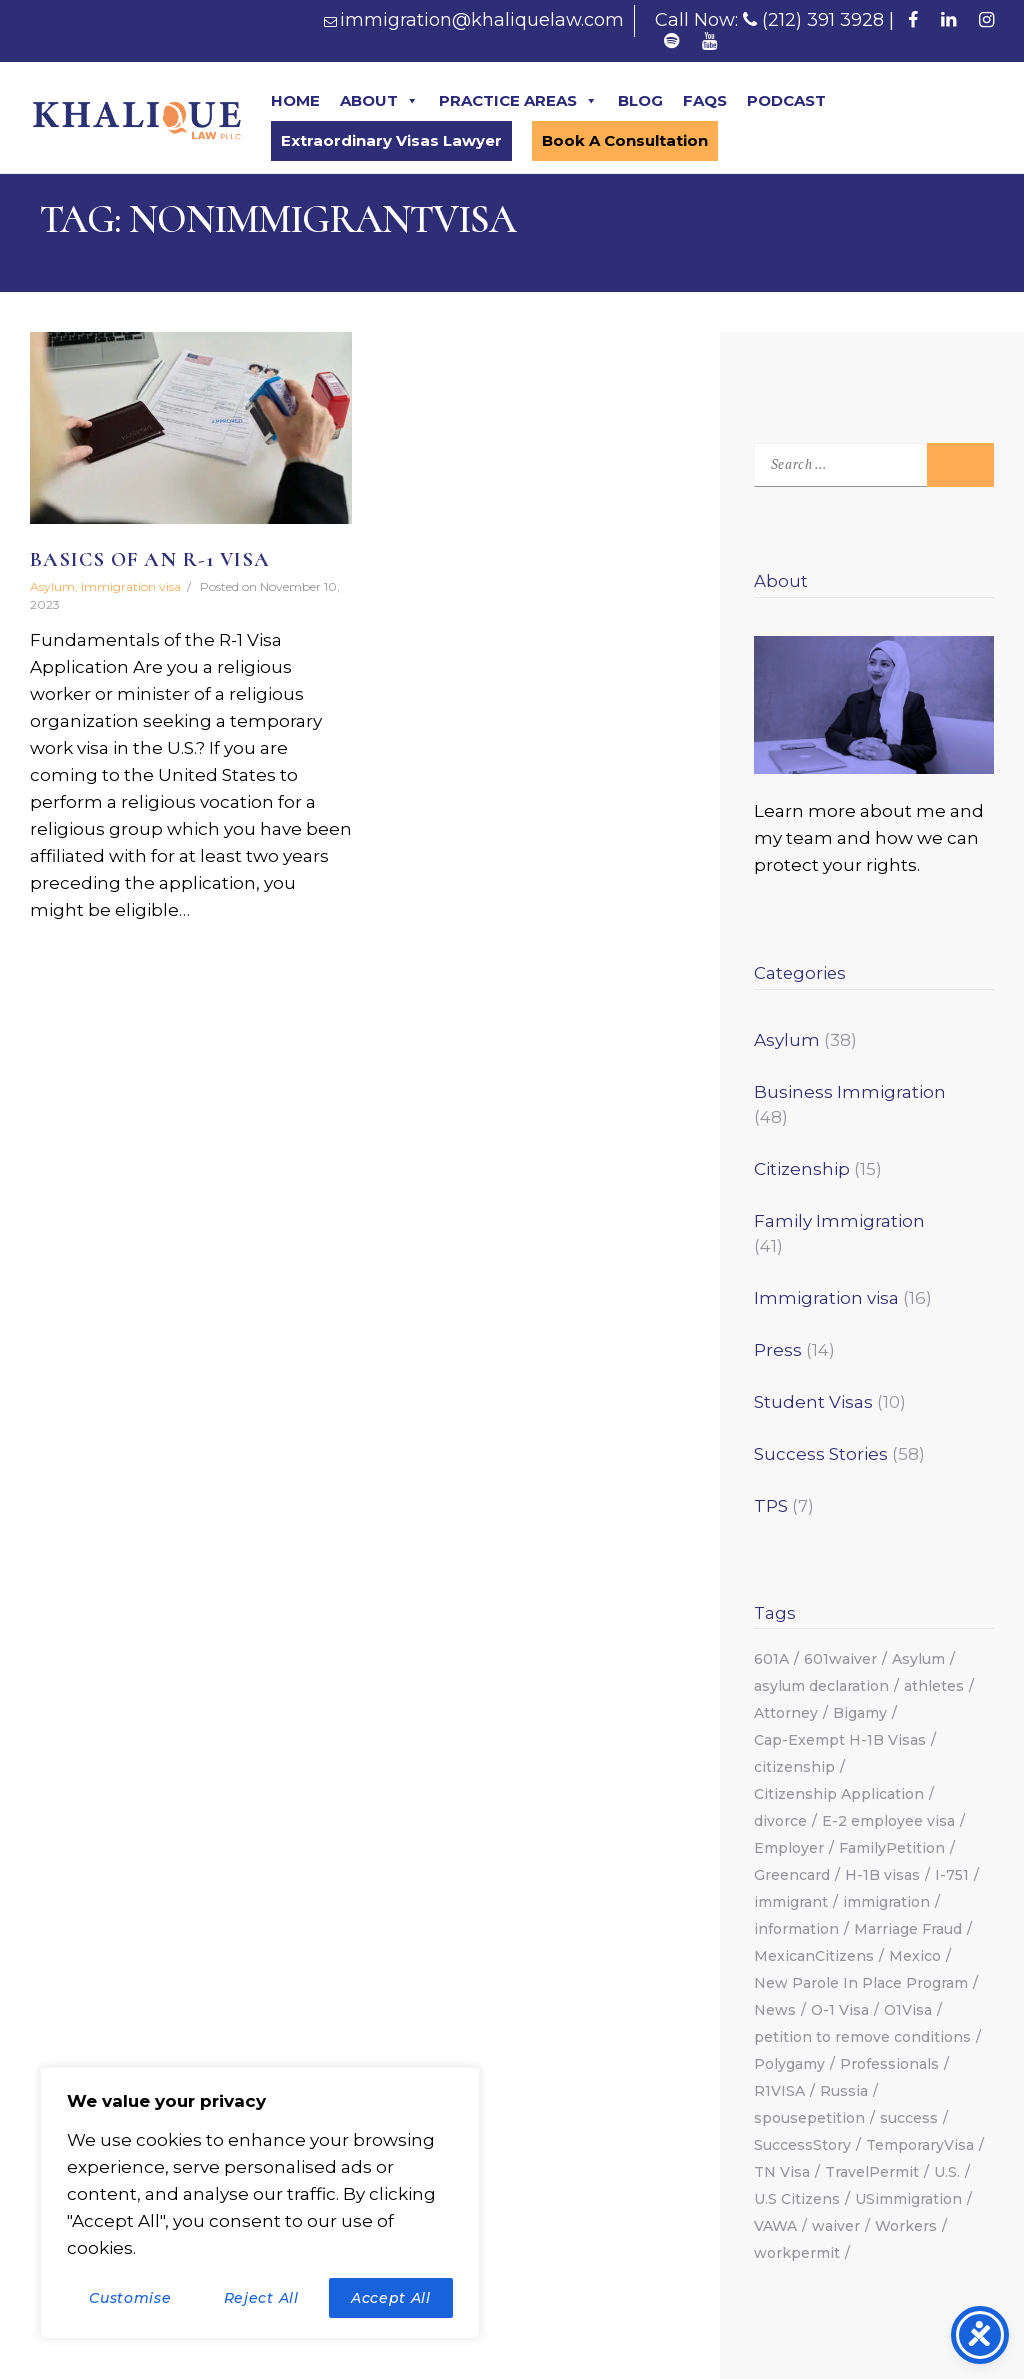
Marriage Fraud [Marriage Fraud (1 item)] (908, 1929)
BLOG (640, 100)
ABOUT (379, 101)
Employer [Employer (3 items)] (789, 1848)
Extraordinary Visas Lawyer (391, 140)
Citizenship (802, 1169)
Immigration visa (131, 586)
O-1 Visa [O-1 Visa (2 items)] (840, 2010)
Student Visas (813, 1402)
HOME (295, 100)
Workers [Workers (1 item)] (906, 2226)
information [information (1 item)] (796, 1929)
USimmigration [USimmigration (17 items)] (908, 2199)
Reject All (261, 2298)
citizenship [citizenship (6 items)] (794, 1767)
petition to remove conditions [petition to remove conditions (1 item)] (862, 2037)
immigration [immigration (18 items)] (886, 1902)
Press (778, 1350)
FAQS (705, 100)
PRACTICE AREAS (518, 101)
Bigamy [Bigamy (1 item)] (860, 1713)
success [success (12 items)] (909, 2118)
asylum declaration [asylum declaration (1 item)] (821, 1686)
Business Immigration (850, 1092)
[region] (260, 2203)
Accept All (391, 2298)
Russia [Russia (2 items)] (844, 2091)
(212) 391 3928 (823, 20)
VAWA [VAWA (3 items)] (775, 2226)
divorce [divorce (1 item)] (780, 1821)
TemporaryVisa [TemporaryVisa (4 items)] (920, 2145)
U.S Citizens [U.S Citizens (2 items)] (797, 2199)
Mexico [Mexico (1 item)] (915, 1956)
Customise (130, 2298)
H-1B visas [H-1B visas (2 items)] (882, 1875)
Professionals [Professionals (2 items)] (889, 2064)
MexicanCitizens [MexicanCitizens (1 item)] (814, 1956)
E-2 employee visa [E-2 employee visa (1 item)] (888, 1821)
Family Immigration (839, 1221)
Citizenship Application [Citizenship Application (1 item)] (839, 1794)
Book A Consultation (625, 140)
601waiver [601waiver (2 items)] (840, 1659)
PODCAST (786, 100)
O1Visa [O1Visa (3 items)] (908, 2010)
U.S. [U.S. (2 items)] (947, 2172)
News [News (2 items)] (775, 2010)
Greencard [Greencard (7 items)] (792, 1875)
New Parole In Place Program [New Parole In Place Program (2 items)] (861, 1983)
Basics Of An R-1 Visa (150, 559)
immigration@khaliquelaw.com (482, 20)
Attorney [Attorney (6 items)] (786, 1713)
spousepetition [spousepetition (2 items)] (809, 2118)
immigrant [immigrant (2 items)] (791, 1902)
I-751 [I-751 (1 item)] (952, 1875)
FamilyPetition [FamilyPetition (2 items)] (892, 1848)
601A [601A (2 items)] (771, 1659)
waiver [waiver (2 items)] (836, 2226)
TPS (771, 1506)
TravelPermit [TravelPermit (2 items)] (872, 2172)
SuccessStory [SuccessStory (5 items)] (802, 2145)
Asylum (52, 586)
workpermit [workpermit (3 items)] (797, 2253)
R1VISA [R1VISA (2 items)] (779, 2091)
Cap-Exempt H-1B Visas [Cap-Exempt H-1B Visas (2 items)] (840, 1740)
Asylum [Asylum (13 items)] (918, 1659)
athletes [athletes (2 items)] (934, 1686)
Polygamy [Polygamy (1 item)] (789, 2064)
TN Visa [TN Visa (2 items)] (782, 2172)
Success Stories (821, 1454)
